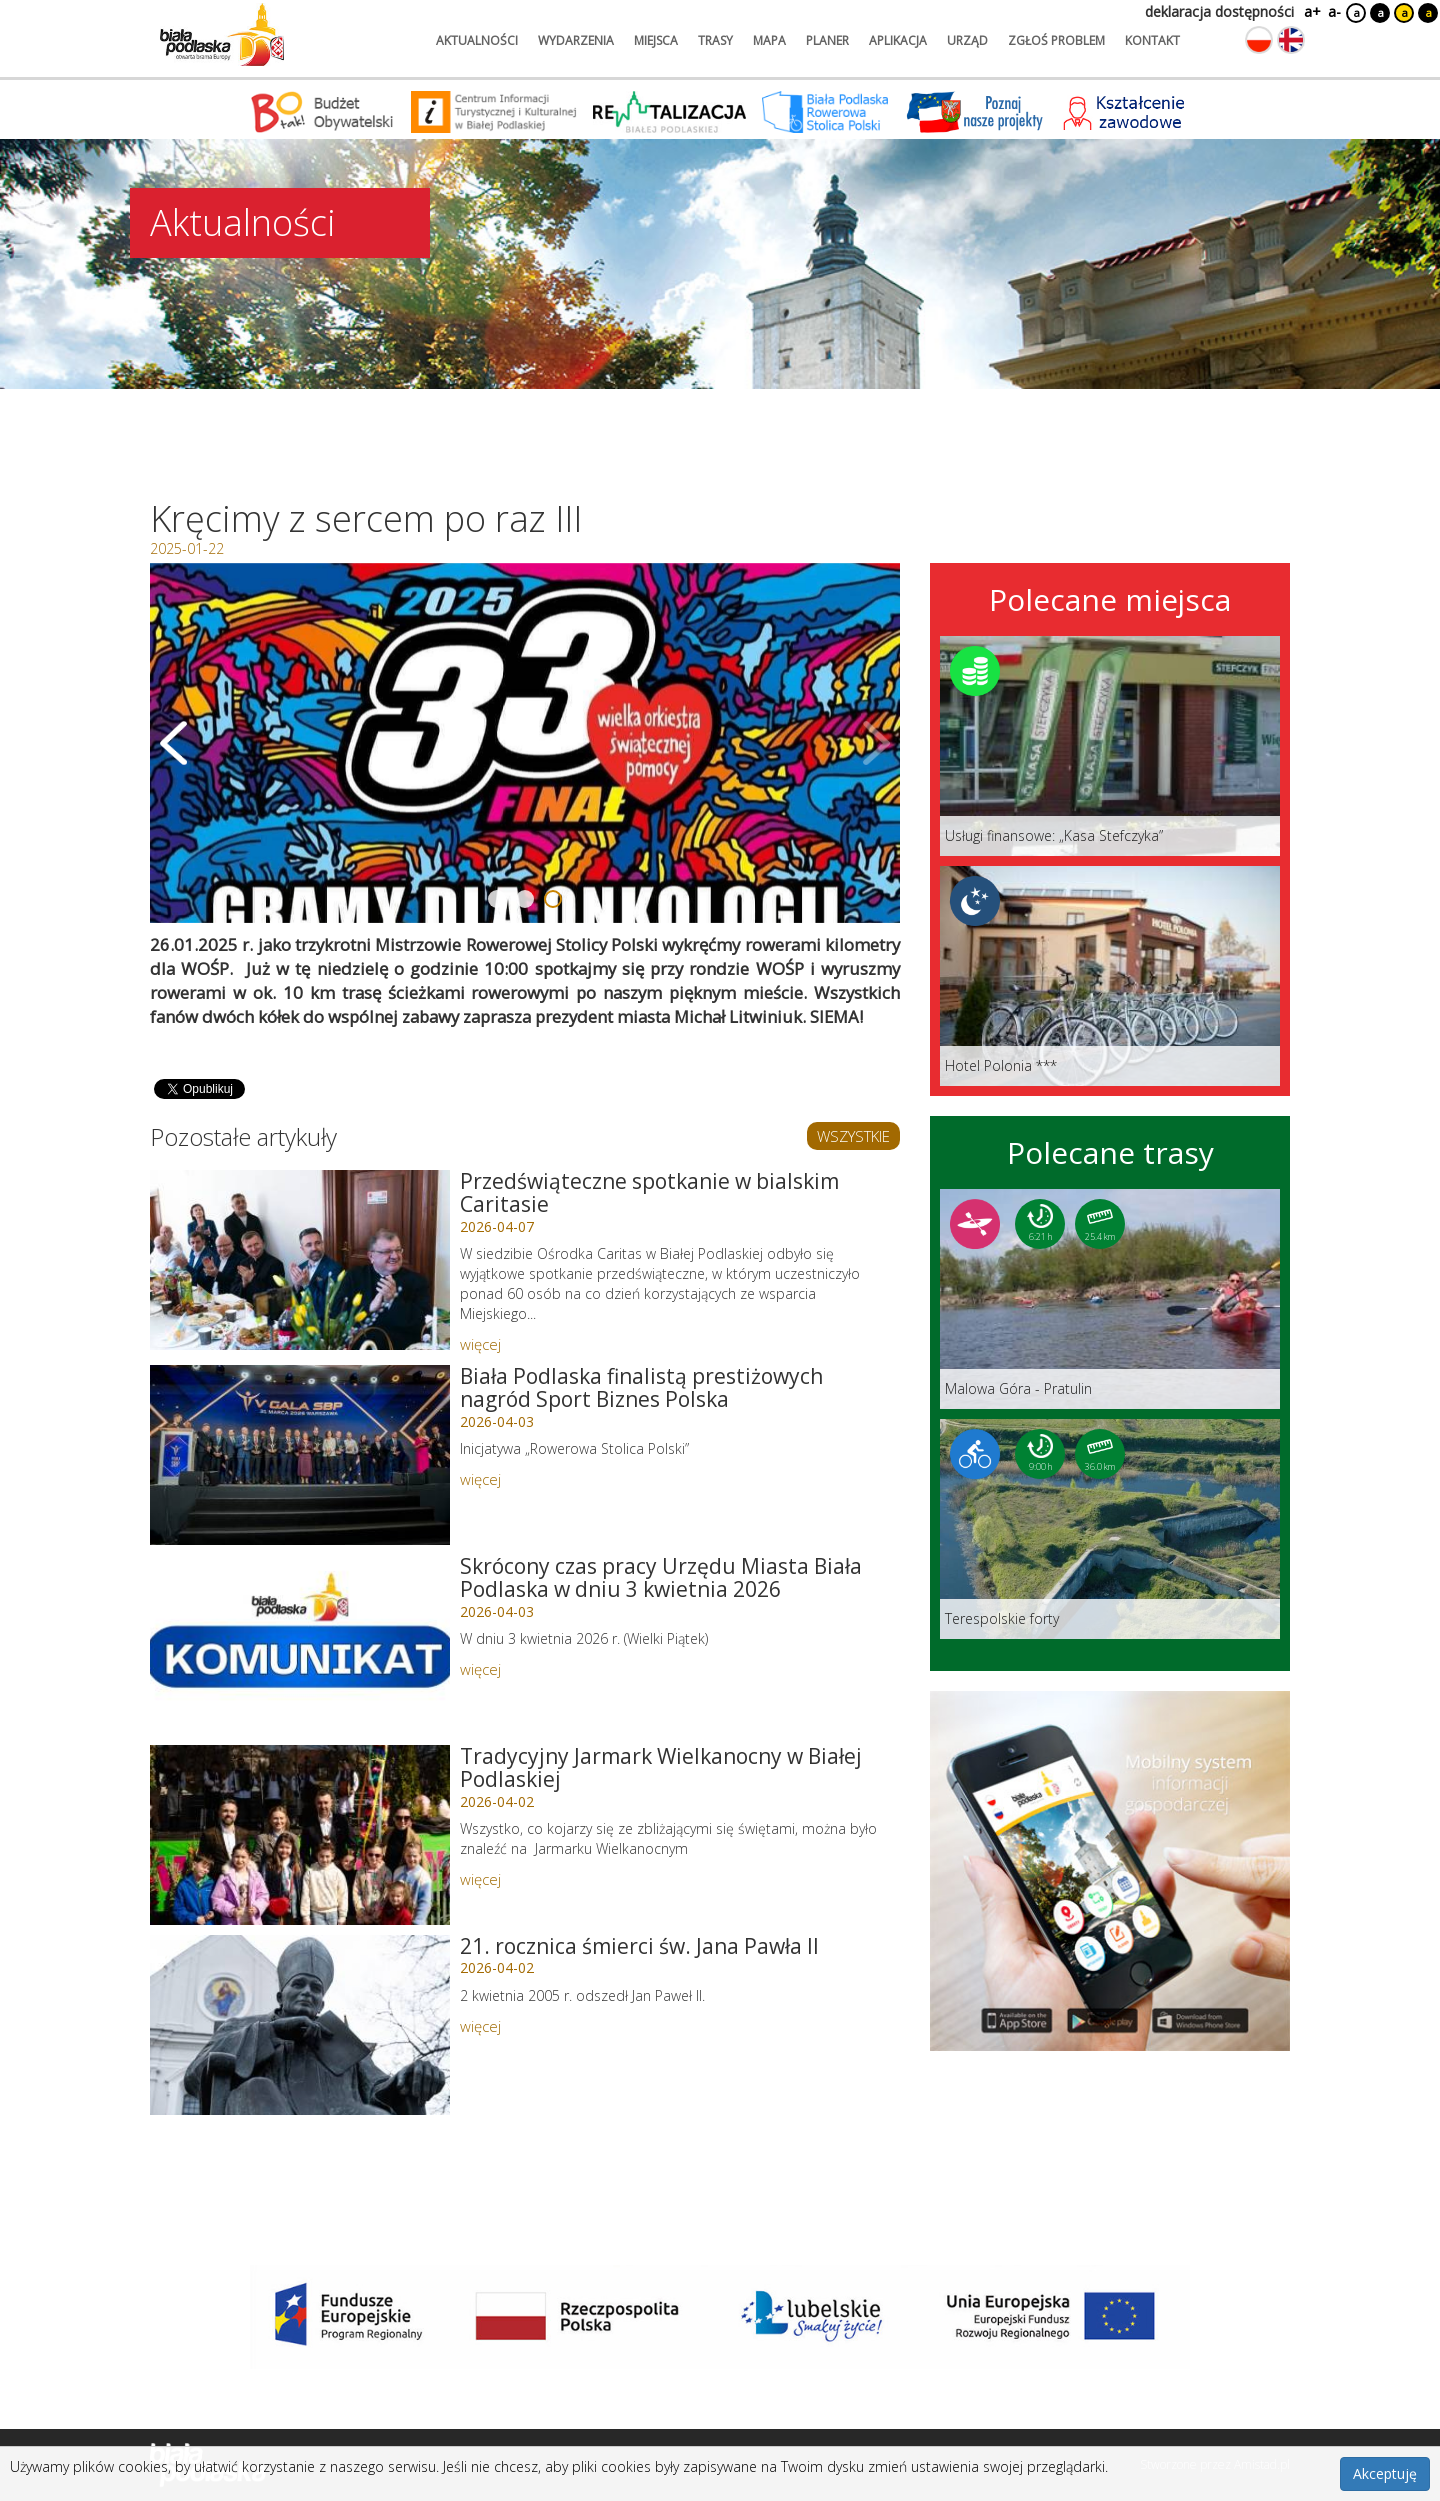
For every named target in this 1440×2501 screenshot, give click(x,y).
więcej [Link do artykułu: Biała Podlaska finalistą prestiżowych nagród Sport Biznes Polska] (480, 1479)
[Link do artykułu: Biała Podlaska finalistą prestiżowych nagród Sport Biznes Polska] (300, 1455)
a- (1334, 11)
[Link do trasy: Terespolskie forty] (1110, 1529)
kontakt (1152, 40)
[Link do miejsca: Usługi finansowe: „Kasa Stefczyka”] (1110, 746)
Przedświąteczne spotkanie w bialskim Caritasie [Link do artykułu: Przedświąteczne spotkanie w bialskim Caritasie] (649, 1192)
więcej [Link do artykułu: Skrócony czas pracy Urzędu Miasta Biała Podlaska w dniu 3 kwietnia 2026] (480, 1669)
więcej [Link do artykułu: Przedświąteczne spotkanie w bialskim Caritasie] (480, 1344)
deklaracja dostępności (1219, 11)
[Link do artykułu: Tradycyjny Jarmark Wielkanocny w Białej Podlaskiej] (300, 1835)
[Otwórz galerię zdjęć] (525, 743)
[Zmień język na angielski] (1291, 40)
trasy (715, 40)
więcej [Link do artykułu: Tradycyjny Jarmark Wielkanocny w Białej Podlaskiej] (480, 1879)
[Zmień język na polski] (1259, 40)
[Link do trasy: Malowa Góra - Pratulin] (1110, 1299)
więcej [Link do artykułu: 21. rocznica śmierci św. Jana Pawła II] (480, 2026)
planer (827, 40)
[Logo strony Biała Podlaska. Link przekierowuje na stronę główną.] (222, 35)
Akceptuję (1385, 2473)
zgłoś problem (1056, 40)
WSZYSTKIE (853, 1136)
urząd (967, 40)
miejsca (656, 40)
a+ (1311, 11)
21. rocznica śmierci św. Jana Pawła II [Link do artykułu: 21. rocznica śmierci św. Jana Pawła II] (639, 1946)
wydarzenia (576, 40)
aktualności (477, 40)
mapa (769, 40)
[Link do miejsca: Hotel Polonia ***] (1110, 976)
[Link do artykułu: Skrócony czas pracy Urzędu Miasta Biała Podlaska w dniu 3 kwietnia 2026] (300, 1645)
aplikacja (898, 40)
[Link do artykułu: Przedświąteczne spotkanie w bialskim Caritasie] (300, 1260)
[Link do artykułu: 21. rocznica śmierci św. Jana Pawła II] (300, 2025)
